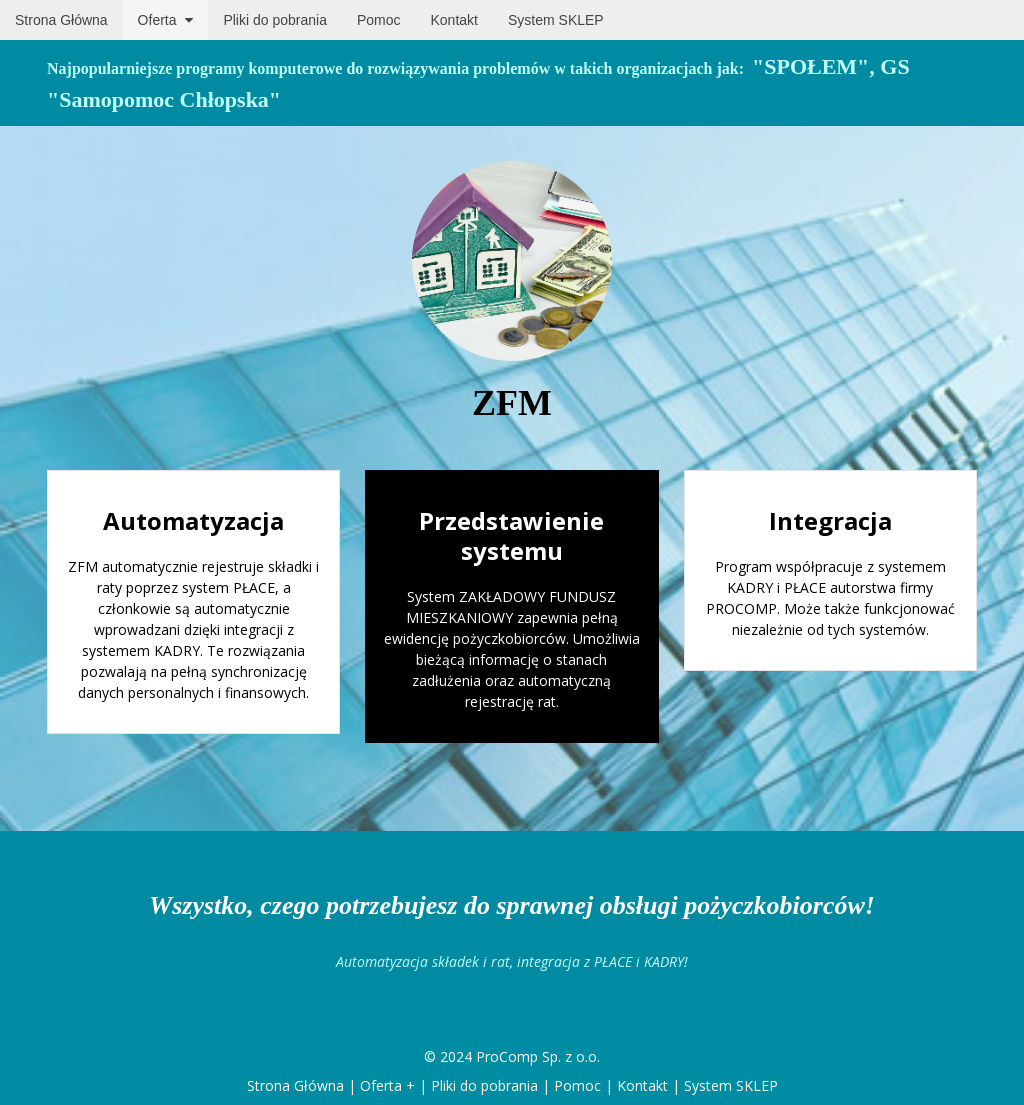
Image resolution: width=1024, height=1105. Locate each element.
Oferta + (387, 1085)
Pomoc (577, 1085)
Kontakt (642, 1085)
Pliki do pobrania (484, 1085)
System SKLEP (731, 1085)
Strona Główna (295, 1085)
